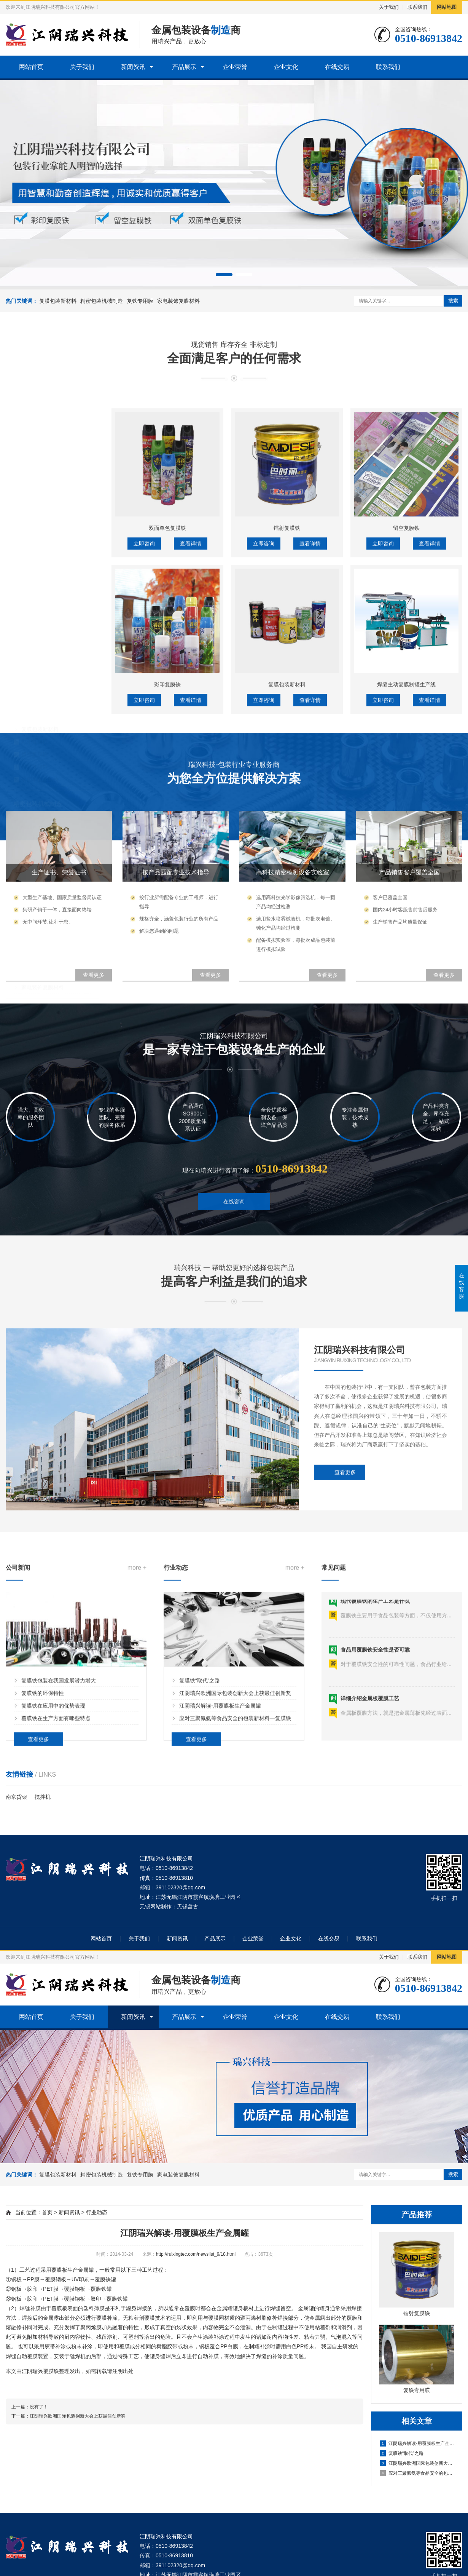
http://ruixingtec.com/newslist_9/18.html (196, 2254)
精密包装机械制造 (101, 301)
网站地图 (447, 7)
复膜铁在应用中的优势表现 (53, 1854)
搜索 (453, 301)
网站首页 (31, 67)
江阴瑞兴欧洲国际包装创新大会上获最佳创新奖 (235, 1841)
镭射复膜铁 (34, 740)
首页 (47, 2212)
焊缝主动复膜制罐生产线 (50, 838)
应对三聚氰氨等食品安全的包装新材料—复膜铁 (235, 1866)
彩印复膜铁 (34, 714)
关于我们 (389, 7)
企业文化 (286, 67)
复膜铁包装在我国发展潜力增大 (58, 1828)
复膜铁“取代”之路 (199, 1828)
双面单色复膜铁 (40, 752)
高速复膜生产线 (40, 813)
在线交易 (337, 67)
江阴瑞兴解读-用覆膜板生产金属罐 (220, 1854)
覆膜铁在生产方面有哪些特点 (56, 1866)
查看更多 (38, 1887)
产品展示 (184, 67)
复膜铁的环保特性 (42, 1841)
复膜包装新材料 (57, 301)
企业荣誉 (235, 67)
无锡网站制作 (156, 1906)
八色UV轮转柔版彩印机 (48, 826)
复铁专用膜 (140, 301)
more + (136, 1716)
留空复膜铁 (34, 727)
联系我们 (417, 7)
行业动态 (96, 2212)
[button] (224, 274)
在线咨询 (234, 1243)
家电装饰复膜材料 (178, 301)
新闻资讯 (133, 67)
